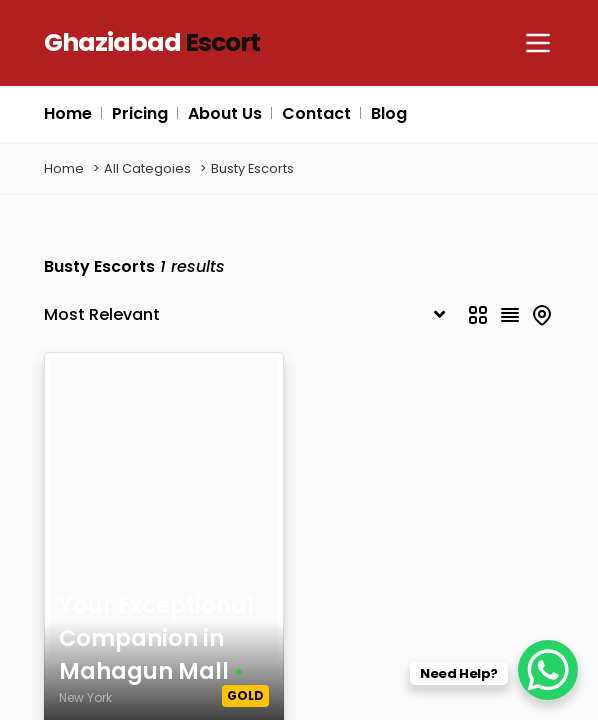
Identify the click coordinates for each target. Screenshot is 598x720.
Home (64, 168)
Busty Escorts (252, 168)
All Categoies (147, 168)
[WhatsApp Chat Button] (548, 670)
